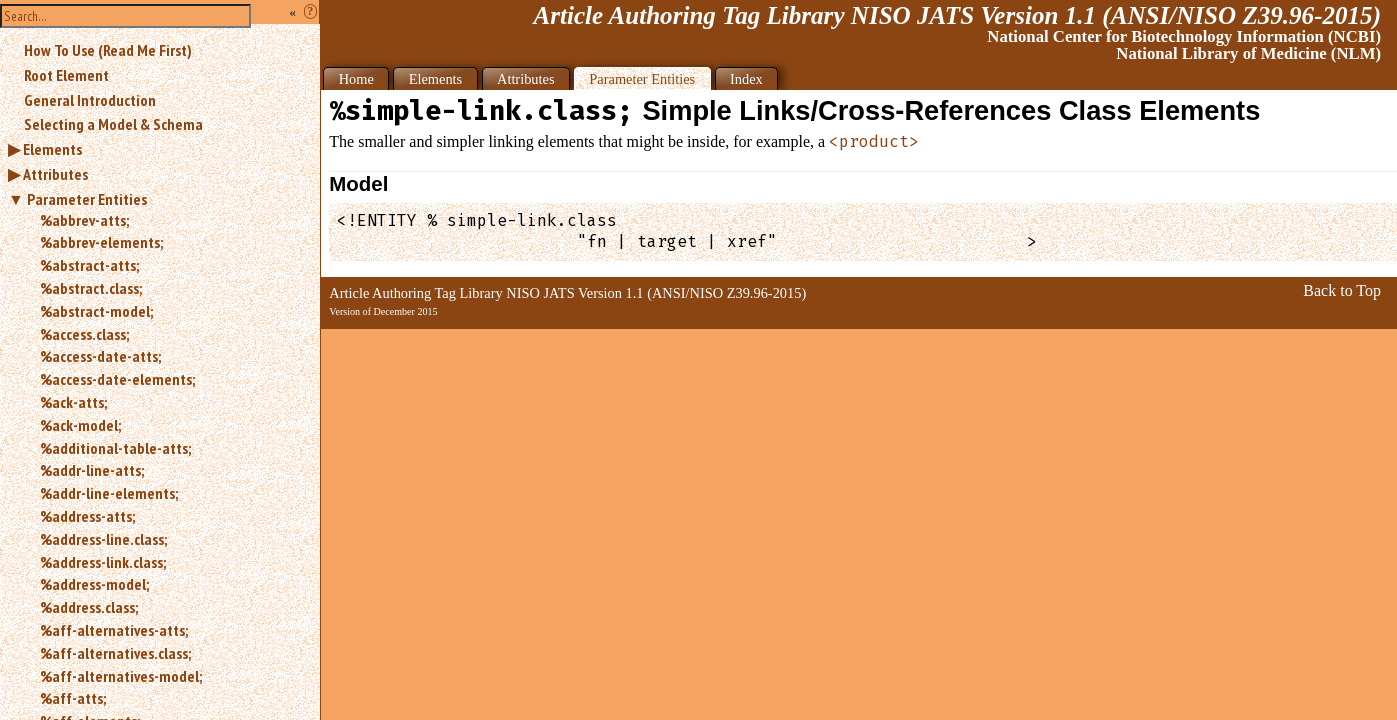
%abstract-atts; (89, 265)
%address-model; (94, 584)
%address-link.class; (103, 562)
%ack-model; (80, 425)
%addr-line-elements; (109, 493)
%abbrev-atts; (84, 220)
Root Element (66, 75)
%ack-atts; (73, 402)
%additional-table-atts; (115, 448)
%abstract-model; (96, 311)
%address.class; (89, 607)
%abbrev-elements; (101, 242)
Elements (52, 149)
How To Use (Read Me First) (108, 50)
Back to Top (1342, 290)
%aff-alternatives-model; (121, 676)
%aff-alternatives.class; (115, 653)
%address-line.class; (103, 539)
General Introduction (90, 100)
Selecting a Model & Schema (113, 124)
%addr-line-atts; (92, 470)
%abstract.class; (91, 288)
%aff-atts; (73, 698)
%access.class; (84, 334)
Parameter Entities (87, 199)
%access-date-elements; (117, 379)
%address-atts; (87, 516)
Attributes (55, 174)
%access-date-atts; (100, 356)
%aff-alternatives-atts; (114, 630)
